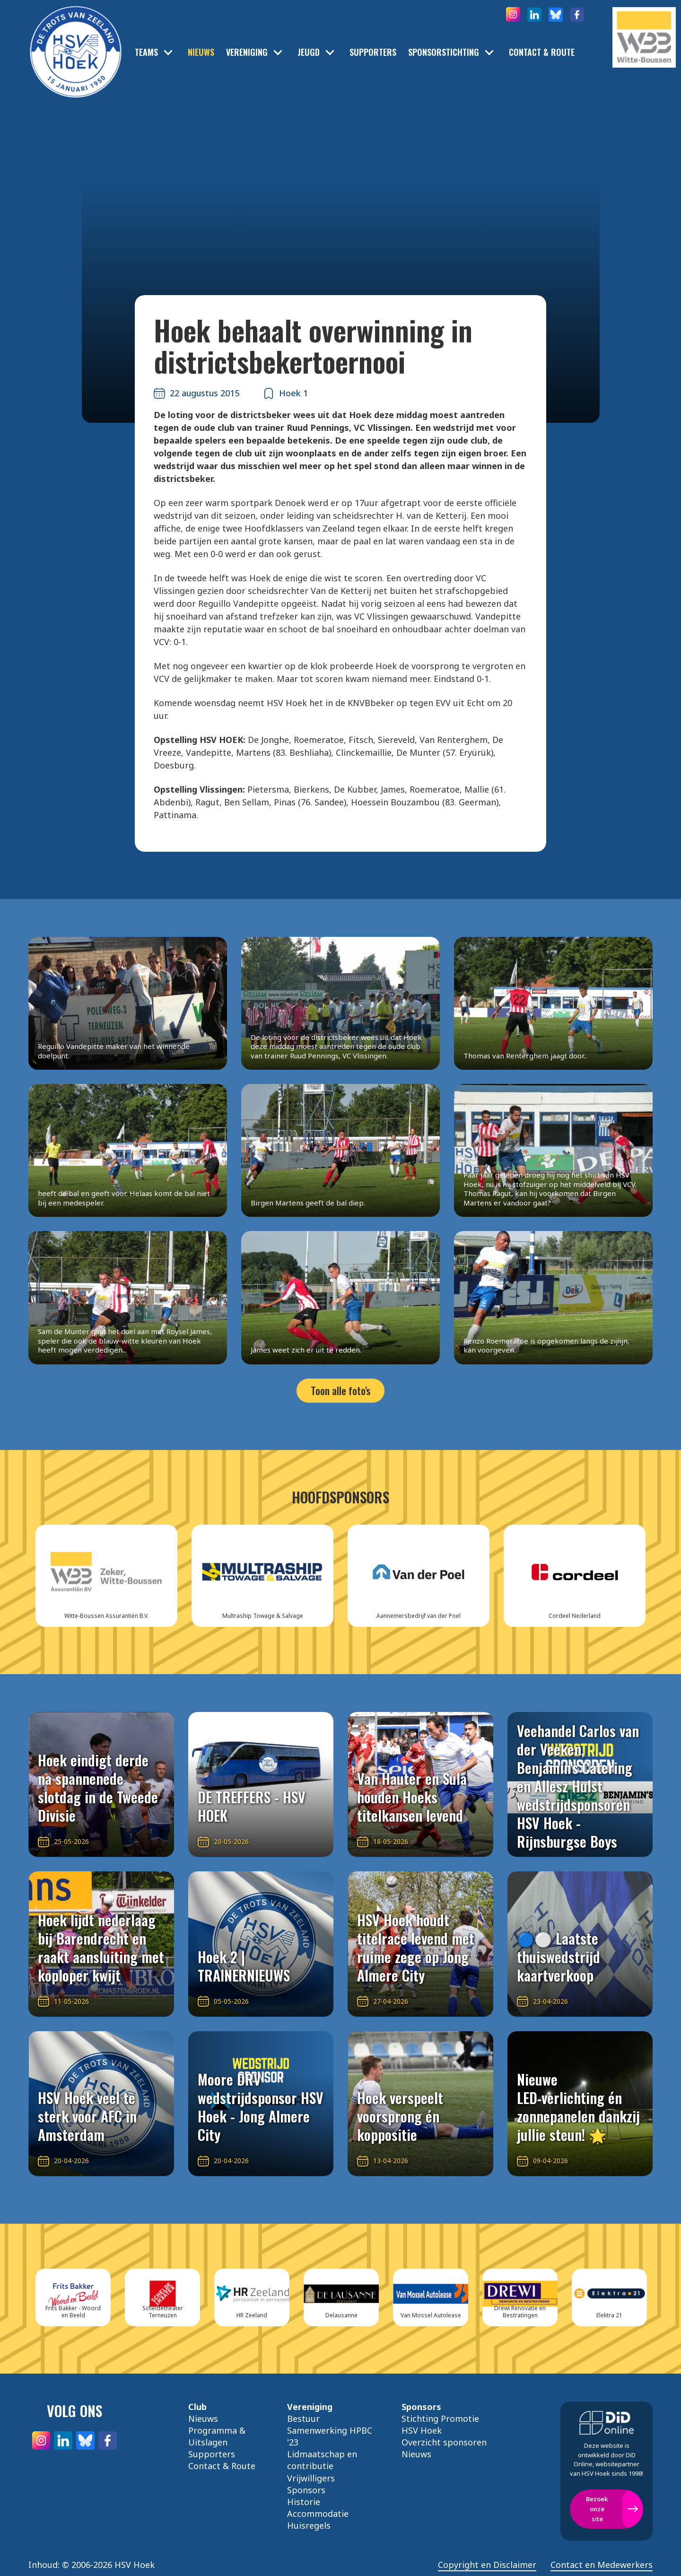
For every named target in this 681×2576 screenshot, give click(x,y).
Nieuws (201, 52)
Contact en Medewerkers (601, 2564)
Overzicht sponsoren (444, 2442)
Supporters (372, 52)
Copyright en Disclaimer (487, 2564)
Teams (146, 52)
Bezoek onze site (597, 2509)
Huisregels (309, 2525)
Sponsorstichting (443, 52)
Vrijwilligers (311, 2478)
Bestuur (303, 2418)
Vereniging (247, 52)
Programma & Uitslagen (216, 2436)
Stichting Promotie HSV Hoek (440, 2424)
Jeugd (308, 52)
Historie (303, 2501)
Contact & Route (542, 52)
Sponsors (306, 2490)
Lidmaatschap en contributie (322, 2459)
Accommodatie (318, 2513)
